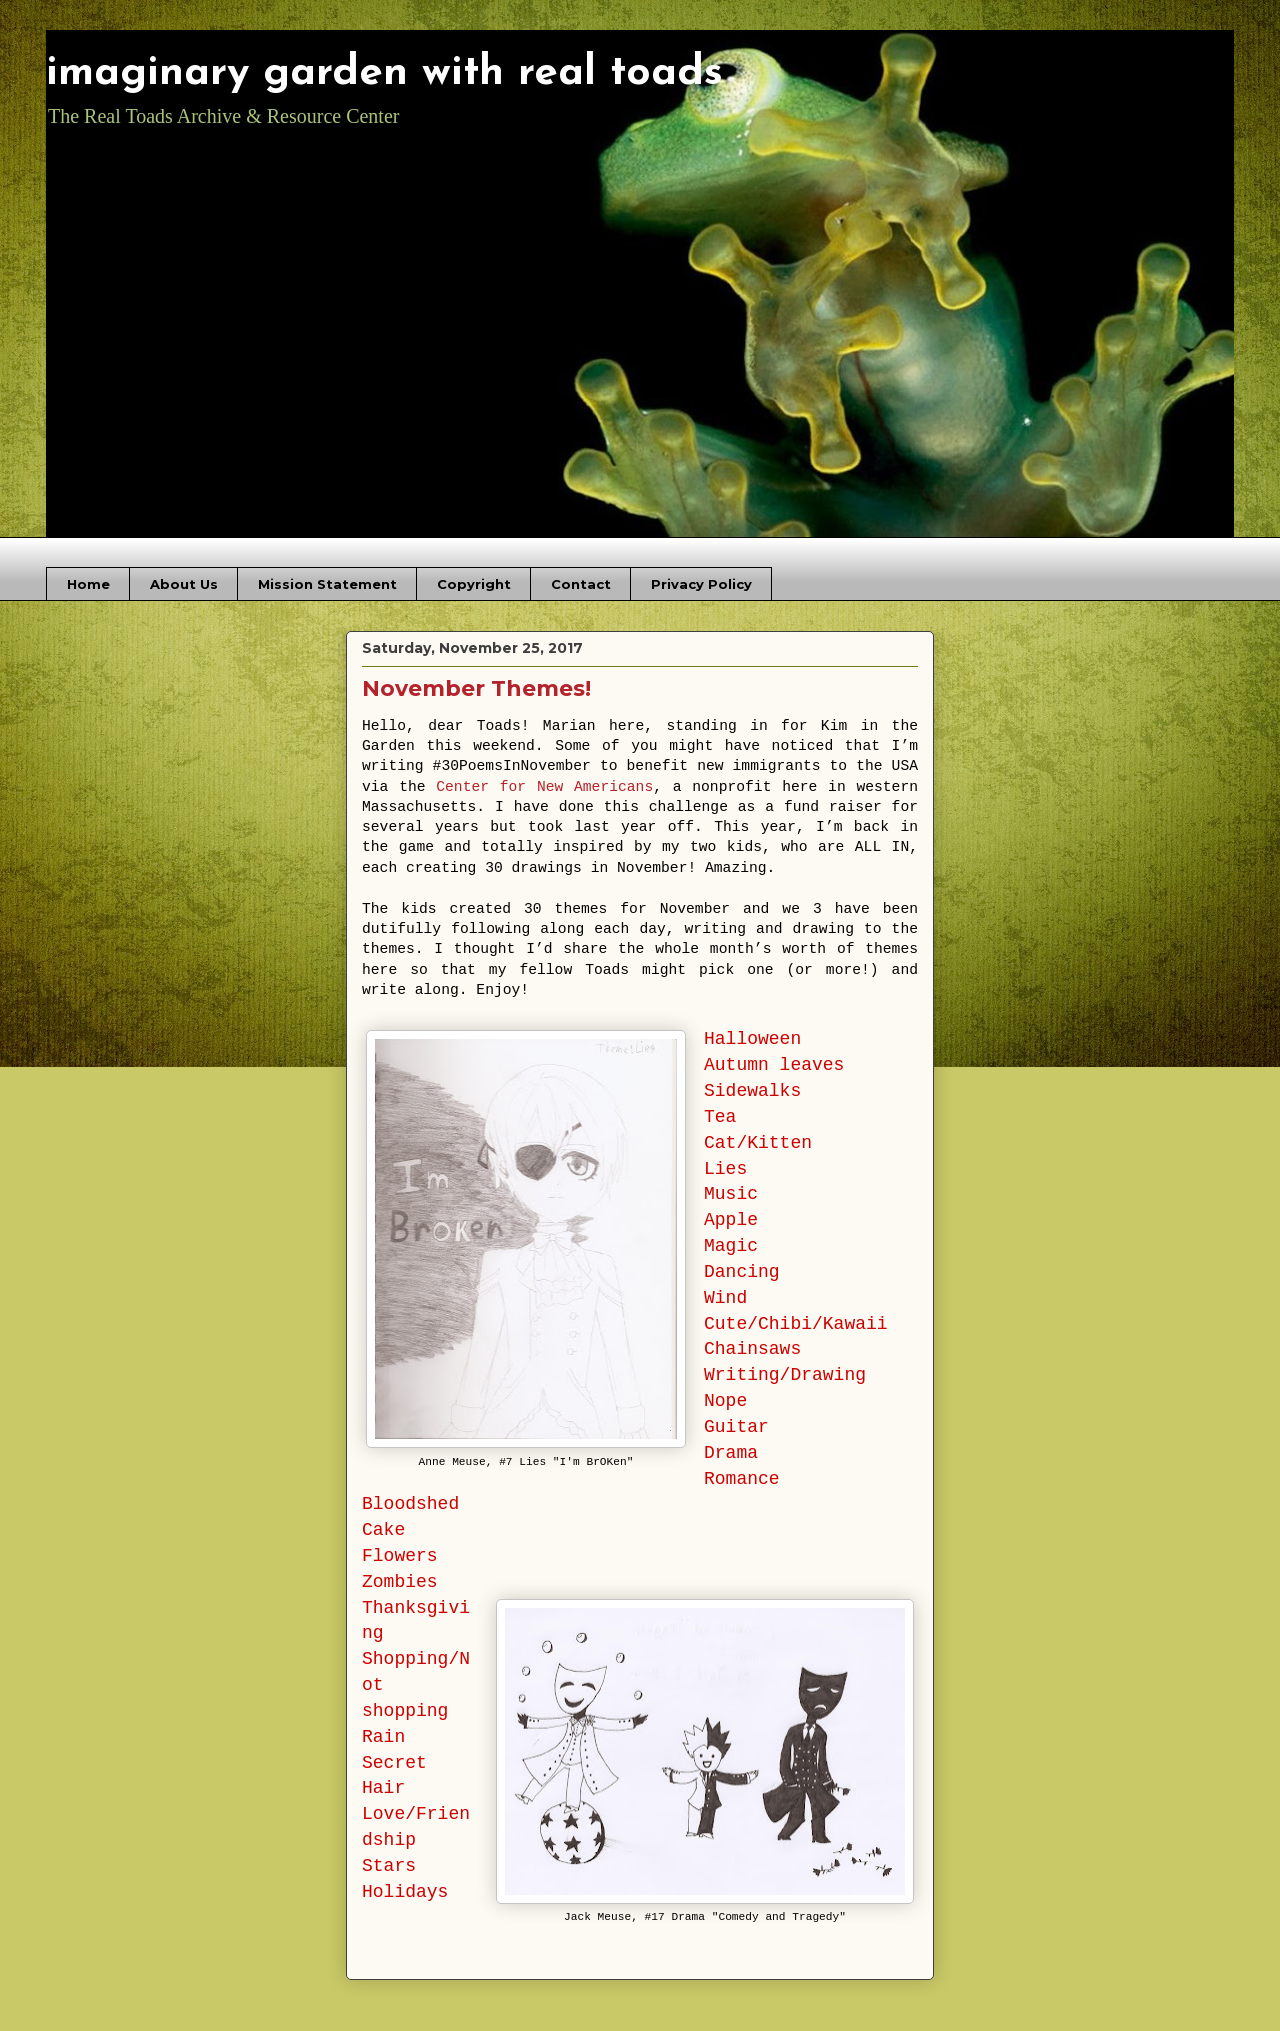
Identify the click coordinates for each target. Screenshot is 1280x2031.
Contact (581, 584)
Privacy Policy (701, 584)
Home (88, 584)
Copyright (474, 584)
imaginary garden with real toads (384, 73)
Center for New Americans (544, 787)
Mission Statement (327, 584)
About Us (184, 584)
